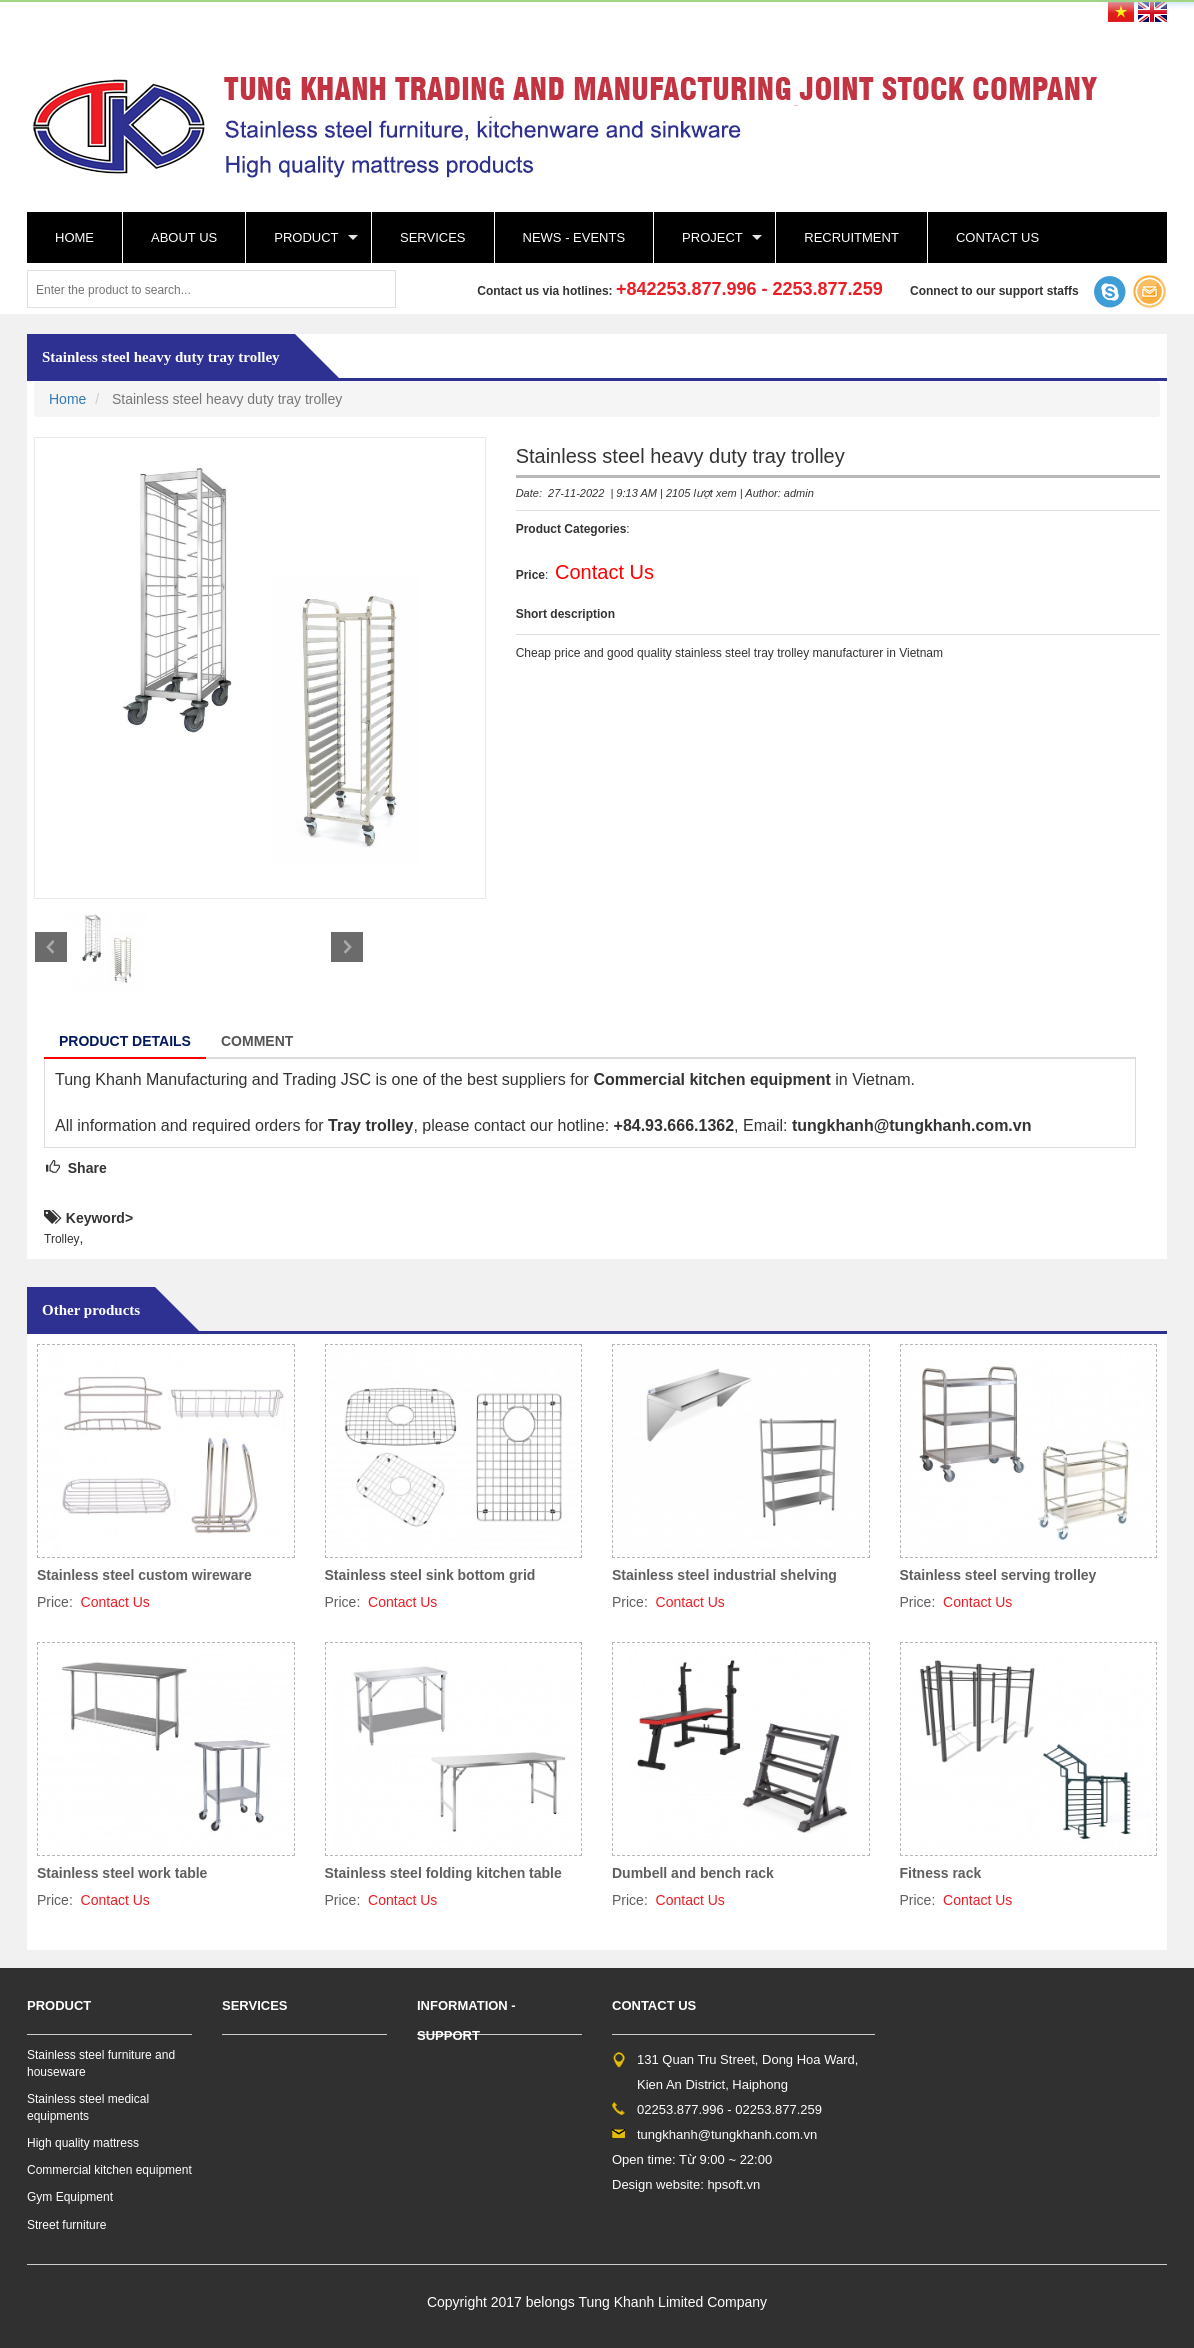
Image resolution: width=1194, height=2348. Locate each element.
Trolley (62, 1239)
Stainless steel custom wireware (144, 1575)
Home (74, 237)
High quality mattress (83, 2143)
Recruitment (851, 237)
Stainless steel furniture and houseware (101, 2063)
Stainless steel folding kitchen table (443, 1873)
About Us (184, 237)
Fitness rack (941, 1873)
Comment (257, 1041)
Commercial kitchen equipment (109, 2170)
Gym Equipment (70, 2197)
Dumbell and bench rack (693, 1873)
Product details (125, 1041)
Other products (91, 1310)
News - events (574, 237)
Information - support (466, 2020)
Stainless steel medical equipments (88, 2107)
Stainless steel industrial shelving (724, 1575)
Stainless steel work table (122, 1873)
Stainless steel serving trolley (998, 1575)
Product (306, 237)
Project (712, 237)
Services (433, 237)
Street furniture (66, 2225)
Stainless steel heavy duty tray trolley (161, 357)
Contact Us (997, 237)
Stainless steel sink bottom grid (430, 1575)
